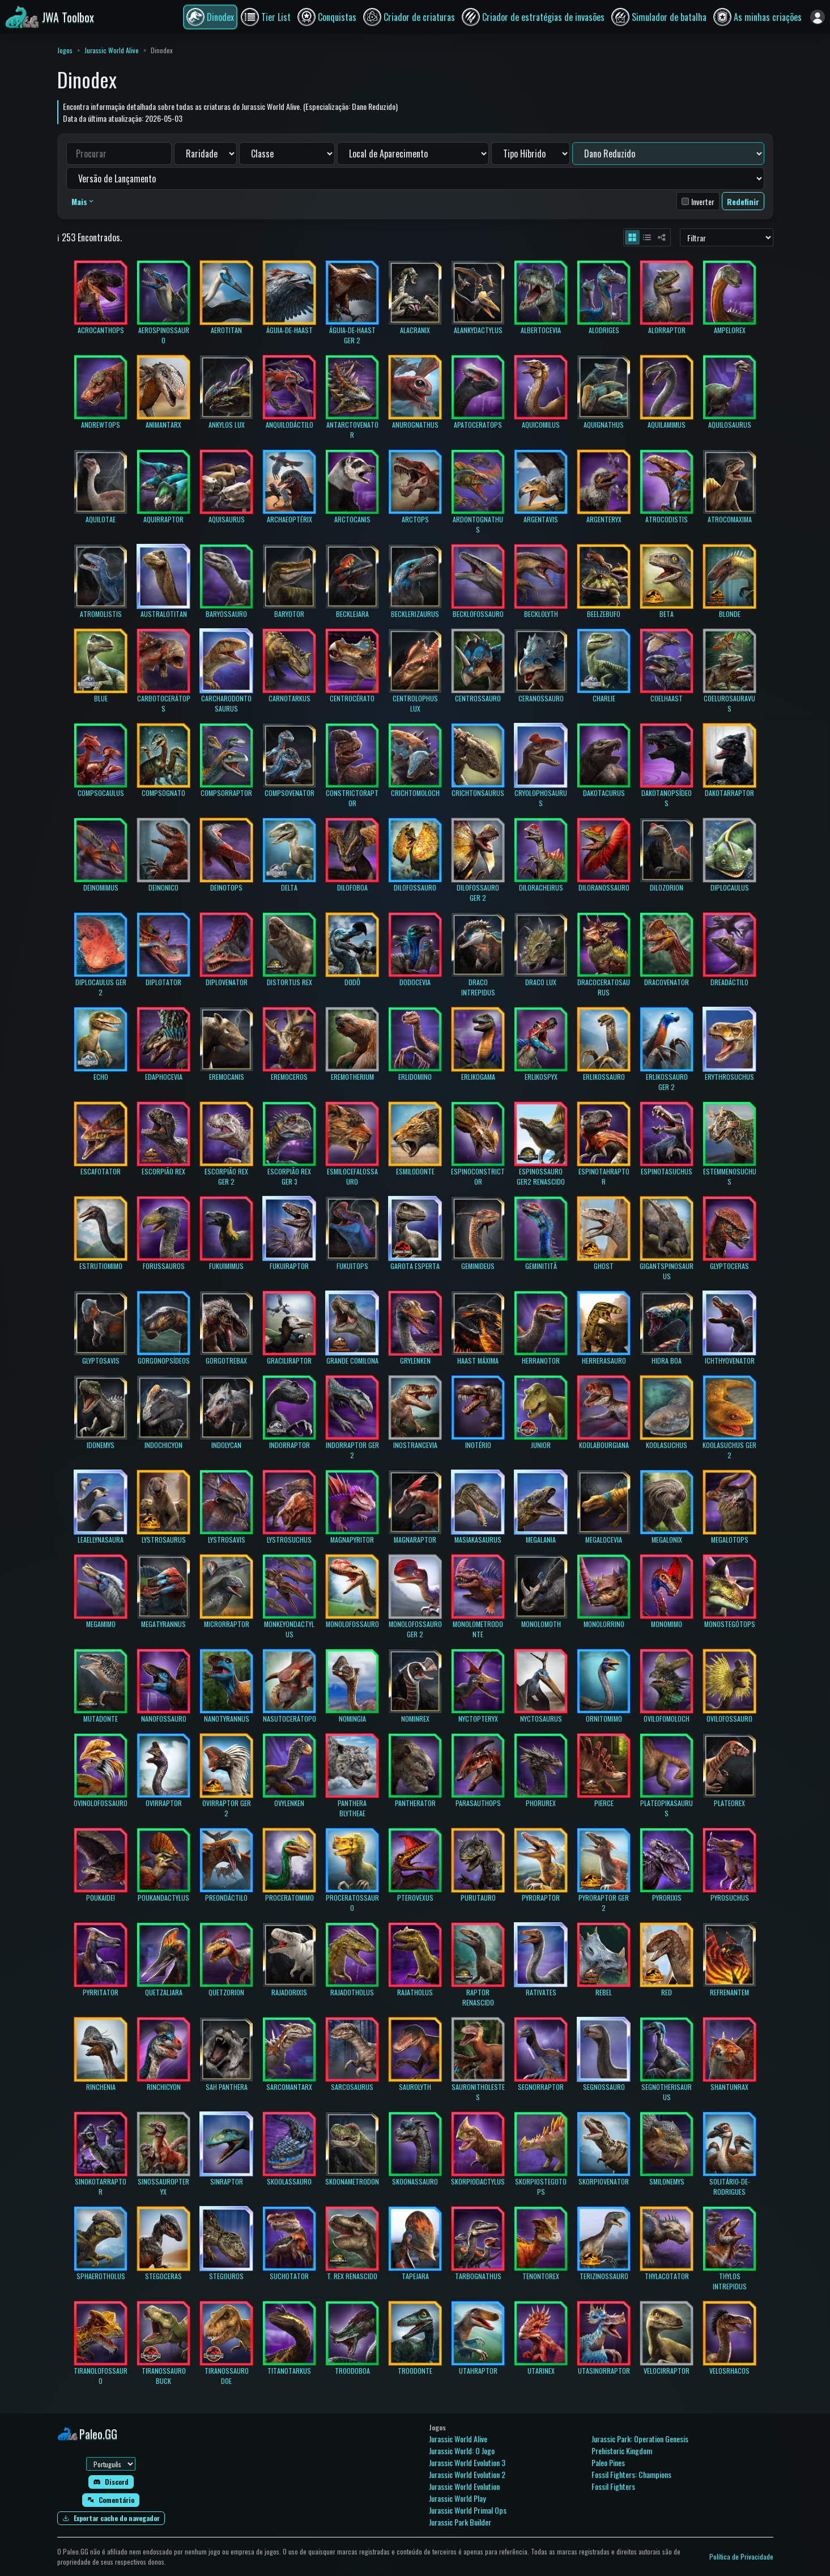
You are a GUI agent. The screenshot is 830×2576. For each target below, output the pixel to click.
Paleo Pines (608, 2462)
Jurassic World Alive (111, 50)
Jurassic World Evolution (464, 2486)
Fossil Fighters (613, 2486)
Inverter (702, 201)
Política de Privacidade (741, 2556)
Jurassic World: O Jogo (462, 2450)
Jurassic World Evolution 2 (467, 2474)
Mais (83, 201)
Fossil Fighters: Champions (631, 2474)
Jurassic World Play (457, 2498)
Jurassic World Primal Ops (467, 2510)
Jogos (65, 50)
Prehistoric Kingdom (621, 2450)
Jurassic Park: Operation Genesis (639, 2439)
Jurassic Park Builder (460, 2522)
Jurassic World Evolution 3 (467, 2462)
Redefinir (743, 201)
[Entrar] (817, 17)
